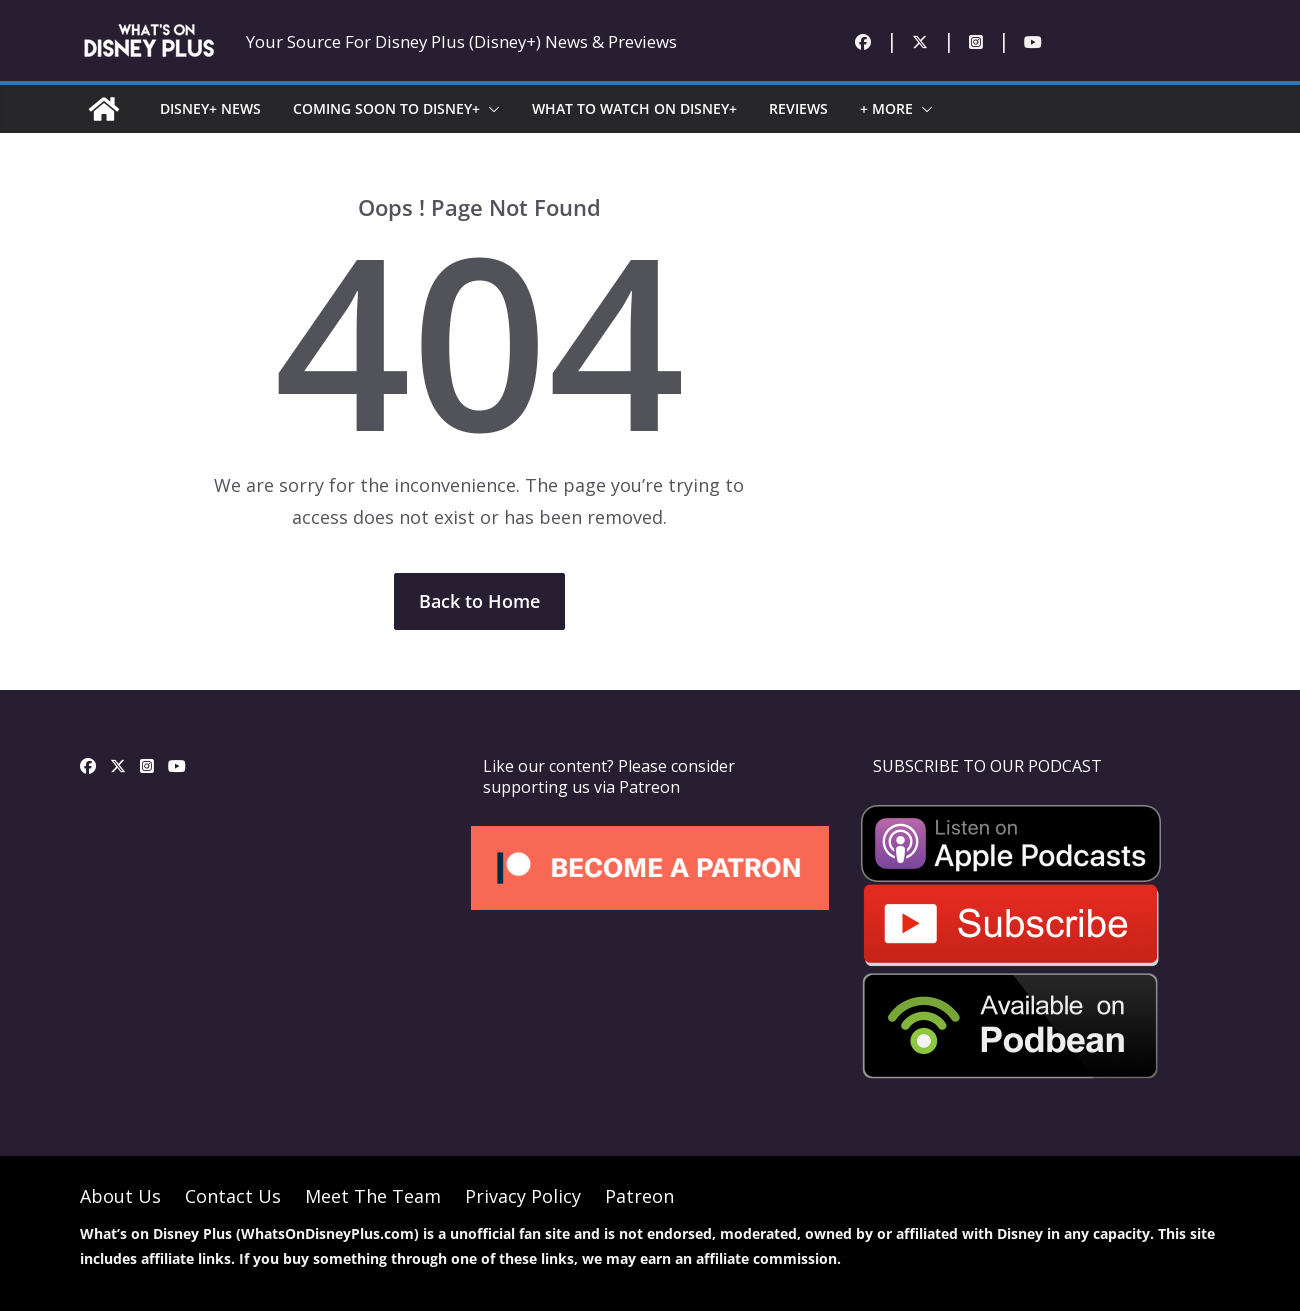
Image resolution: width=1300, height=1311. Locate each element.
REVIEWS (798, 108)
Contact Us (233, 1196)
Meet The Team (373, 1196)
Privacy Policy (523, 1196)
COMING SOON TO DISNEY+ (386, 108)
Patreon (639, 1196)
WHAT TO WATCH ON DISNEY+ (634, 108)
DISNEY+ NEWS (210, 108)
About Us (120, 1196)
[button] (490, 109)
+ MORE (886, 108)
